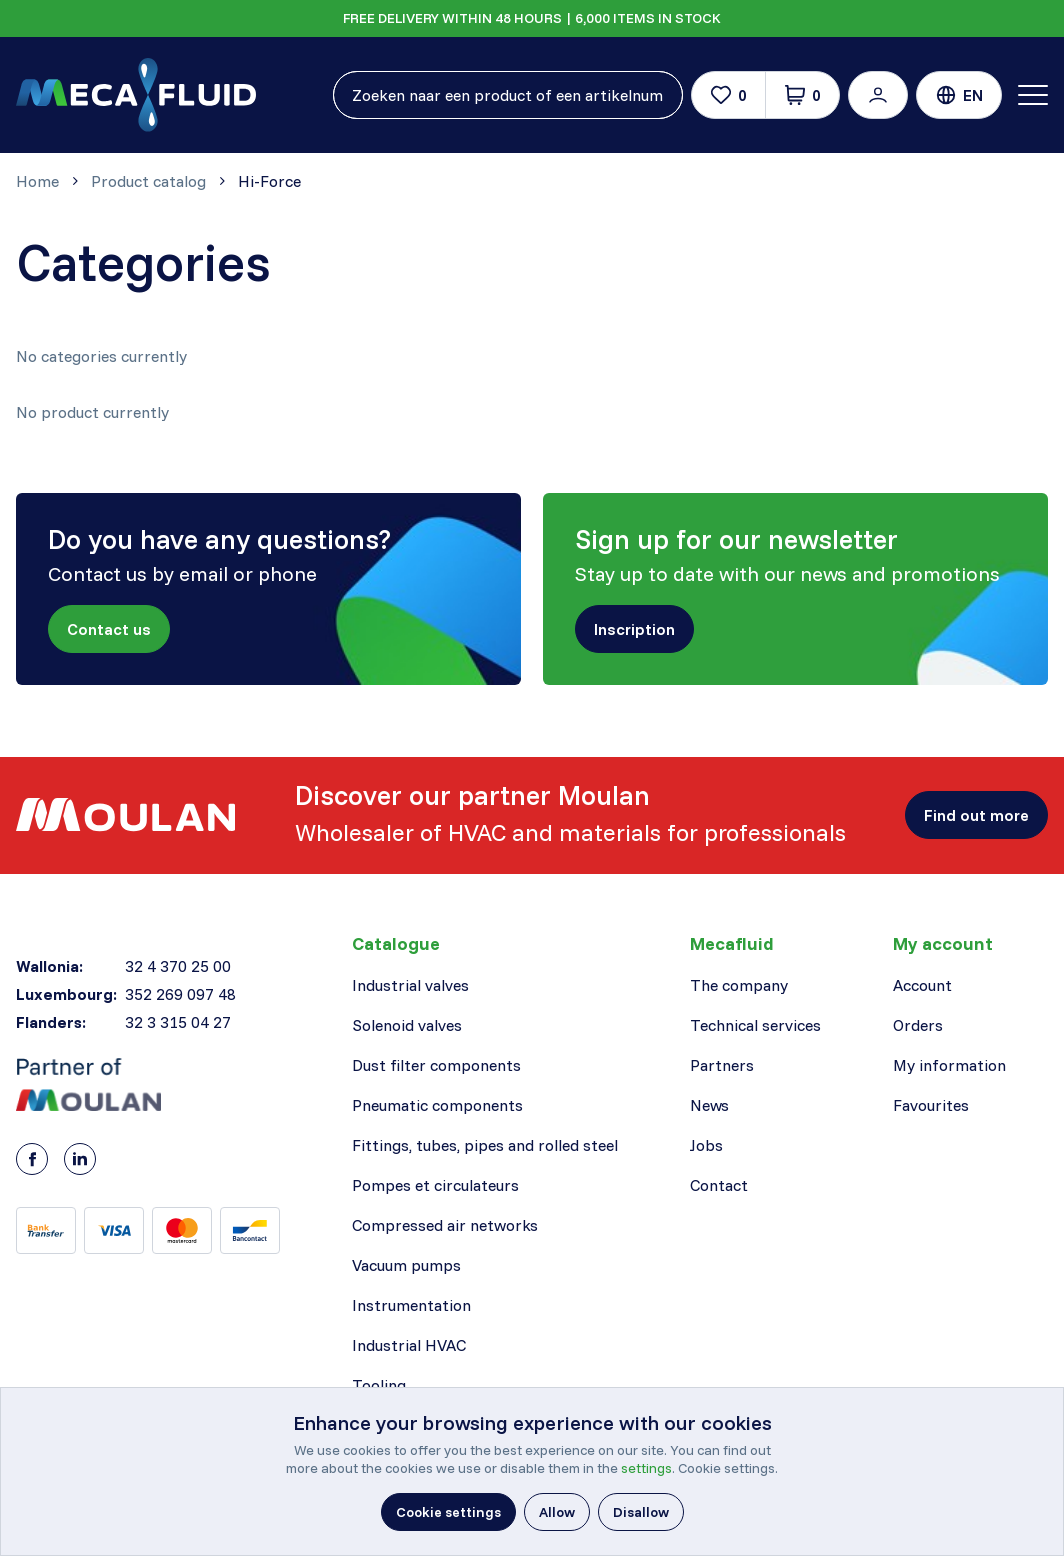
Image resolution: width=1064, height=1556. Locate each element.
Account (922, 985)
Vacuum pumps (406, 1265)
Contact (719, 1185)
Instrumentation (411, 1305)
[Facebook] (32, 1159)
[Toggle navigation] (1033, 95)
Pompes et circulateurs (435, 1185)
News (709, 1105)
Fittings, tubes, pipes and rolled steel (485, 1145)
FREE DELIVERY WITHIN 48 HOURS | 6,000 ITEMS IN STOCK (532, 18)
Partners (722, 1065)
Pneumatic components (437, 1105)
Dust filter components (436, 1065)
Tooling (379, 1385)
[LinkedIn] (80, 1159)
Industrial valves (410, 985)
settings (646, 1468)
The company (739, 985)
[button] (878, 95)
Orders (918, 1025)
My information (949, 1065)
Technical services (755, 1025)
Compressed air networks (445, 1225)
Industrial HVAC (409, 1345)
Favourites (931, 1105)
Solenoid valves (407, 1025)
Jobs (706, 1145)
